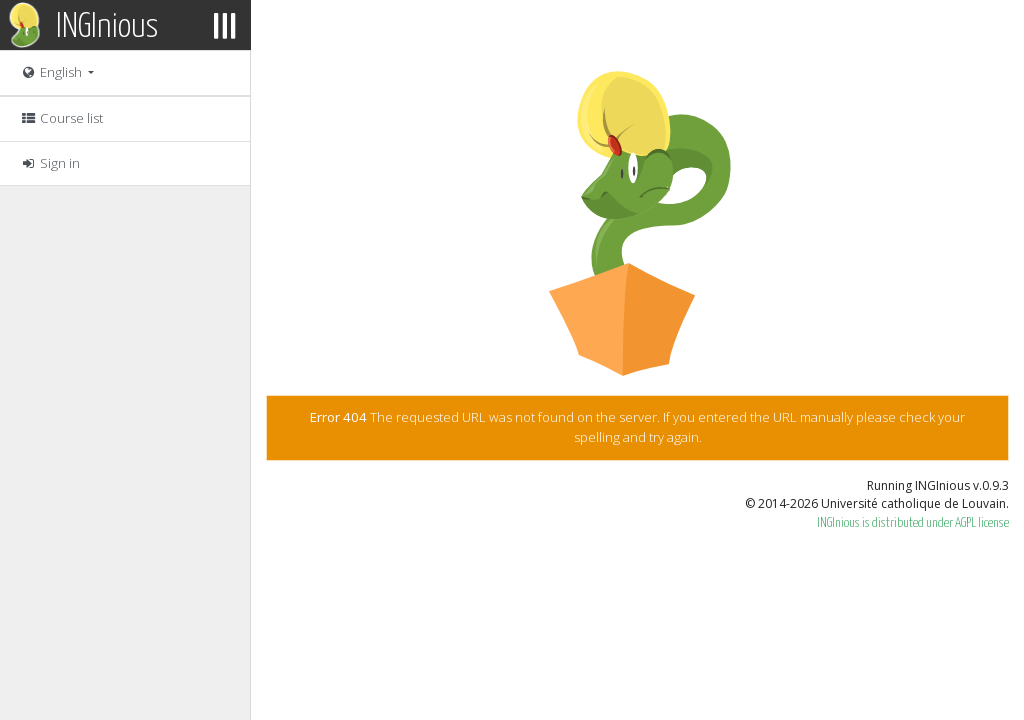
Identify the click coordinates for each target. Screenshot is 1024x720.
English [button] (52, 72)
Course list (61, 118)
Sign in (50, 163)
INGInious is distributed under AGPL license (913, 523)
